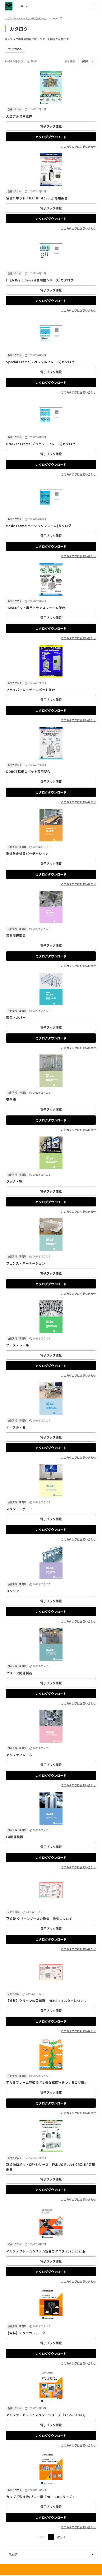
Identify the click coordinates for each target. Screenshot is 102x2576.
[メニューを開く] (96, 6)
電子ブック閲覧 (51, 126)
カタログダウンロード (51, 137)
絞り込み (15, 49)
